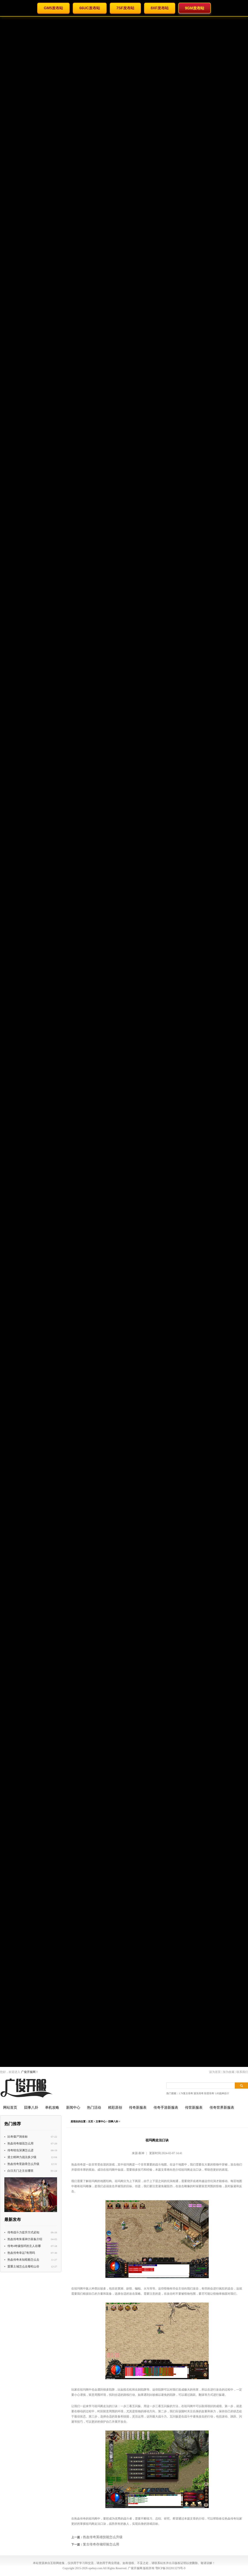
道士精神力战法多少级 (21, 2157)
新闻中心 (73, 2107)
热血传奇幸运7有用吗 (21, 2252)
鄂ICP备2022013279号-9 (170, 2568)
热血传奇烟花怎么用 (20, 2143)
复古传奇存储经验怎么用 (101, 2544)
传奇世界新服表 (222, 2107)
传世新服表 (194, 2107)
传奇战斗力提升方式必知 (23, 2232)
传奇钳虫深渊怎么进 (20, 2150)
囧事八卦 (31, 2107)
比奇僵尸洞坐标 (17, 2136)
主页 (90, 2121)
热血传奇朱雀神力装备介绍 (24, 2239)
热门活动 (94, 2107)
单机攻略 (52, 2107)
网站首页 (10, 2107)
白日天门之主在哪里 (20, 2170)
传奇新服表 (138, 2107)
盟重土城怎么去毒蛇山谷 (23, 2266)
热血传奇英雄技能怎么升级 (103, 2537)
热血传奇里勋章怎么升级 (23, 2164)
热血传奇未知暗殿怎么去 (23, 2259)
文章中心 (101, 2121)
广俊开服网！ (29, 2072)
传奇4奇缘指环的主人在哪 (24, 2246)
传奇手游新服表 (166, 2107)
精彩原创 (115, 2107)
